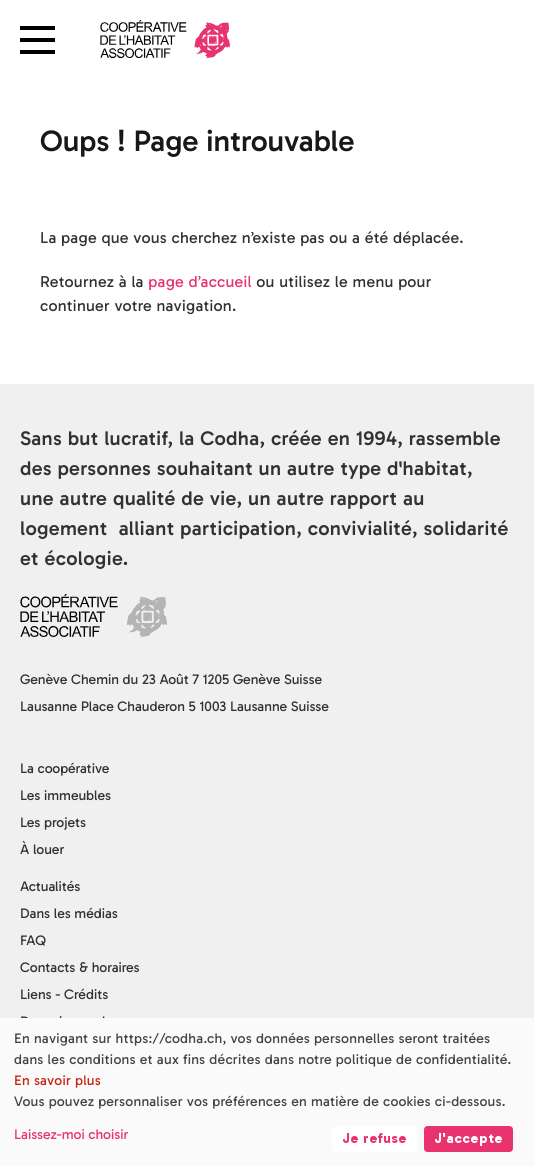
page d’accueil (200, 282)
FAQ (33, 940)
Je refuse (374, 1138)
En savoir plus (57, 1080)
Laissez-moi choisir (71, 1134)
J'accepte (468, 1138)
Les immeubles (65, 795)
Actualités (50, 886)
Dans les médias (69, 913)
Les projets (53, 822)
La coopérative (64, 768)
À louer (42, 849)
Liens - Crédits (64, 994)
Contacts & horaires (80, 967)
